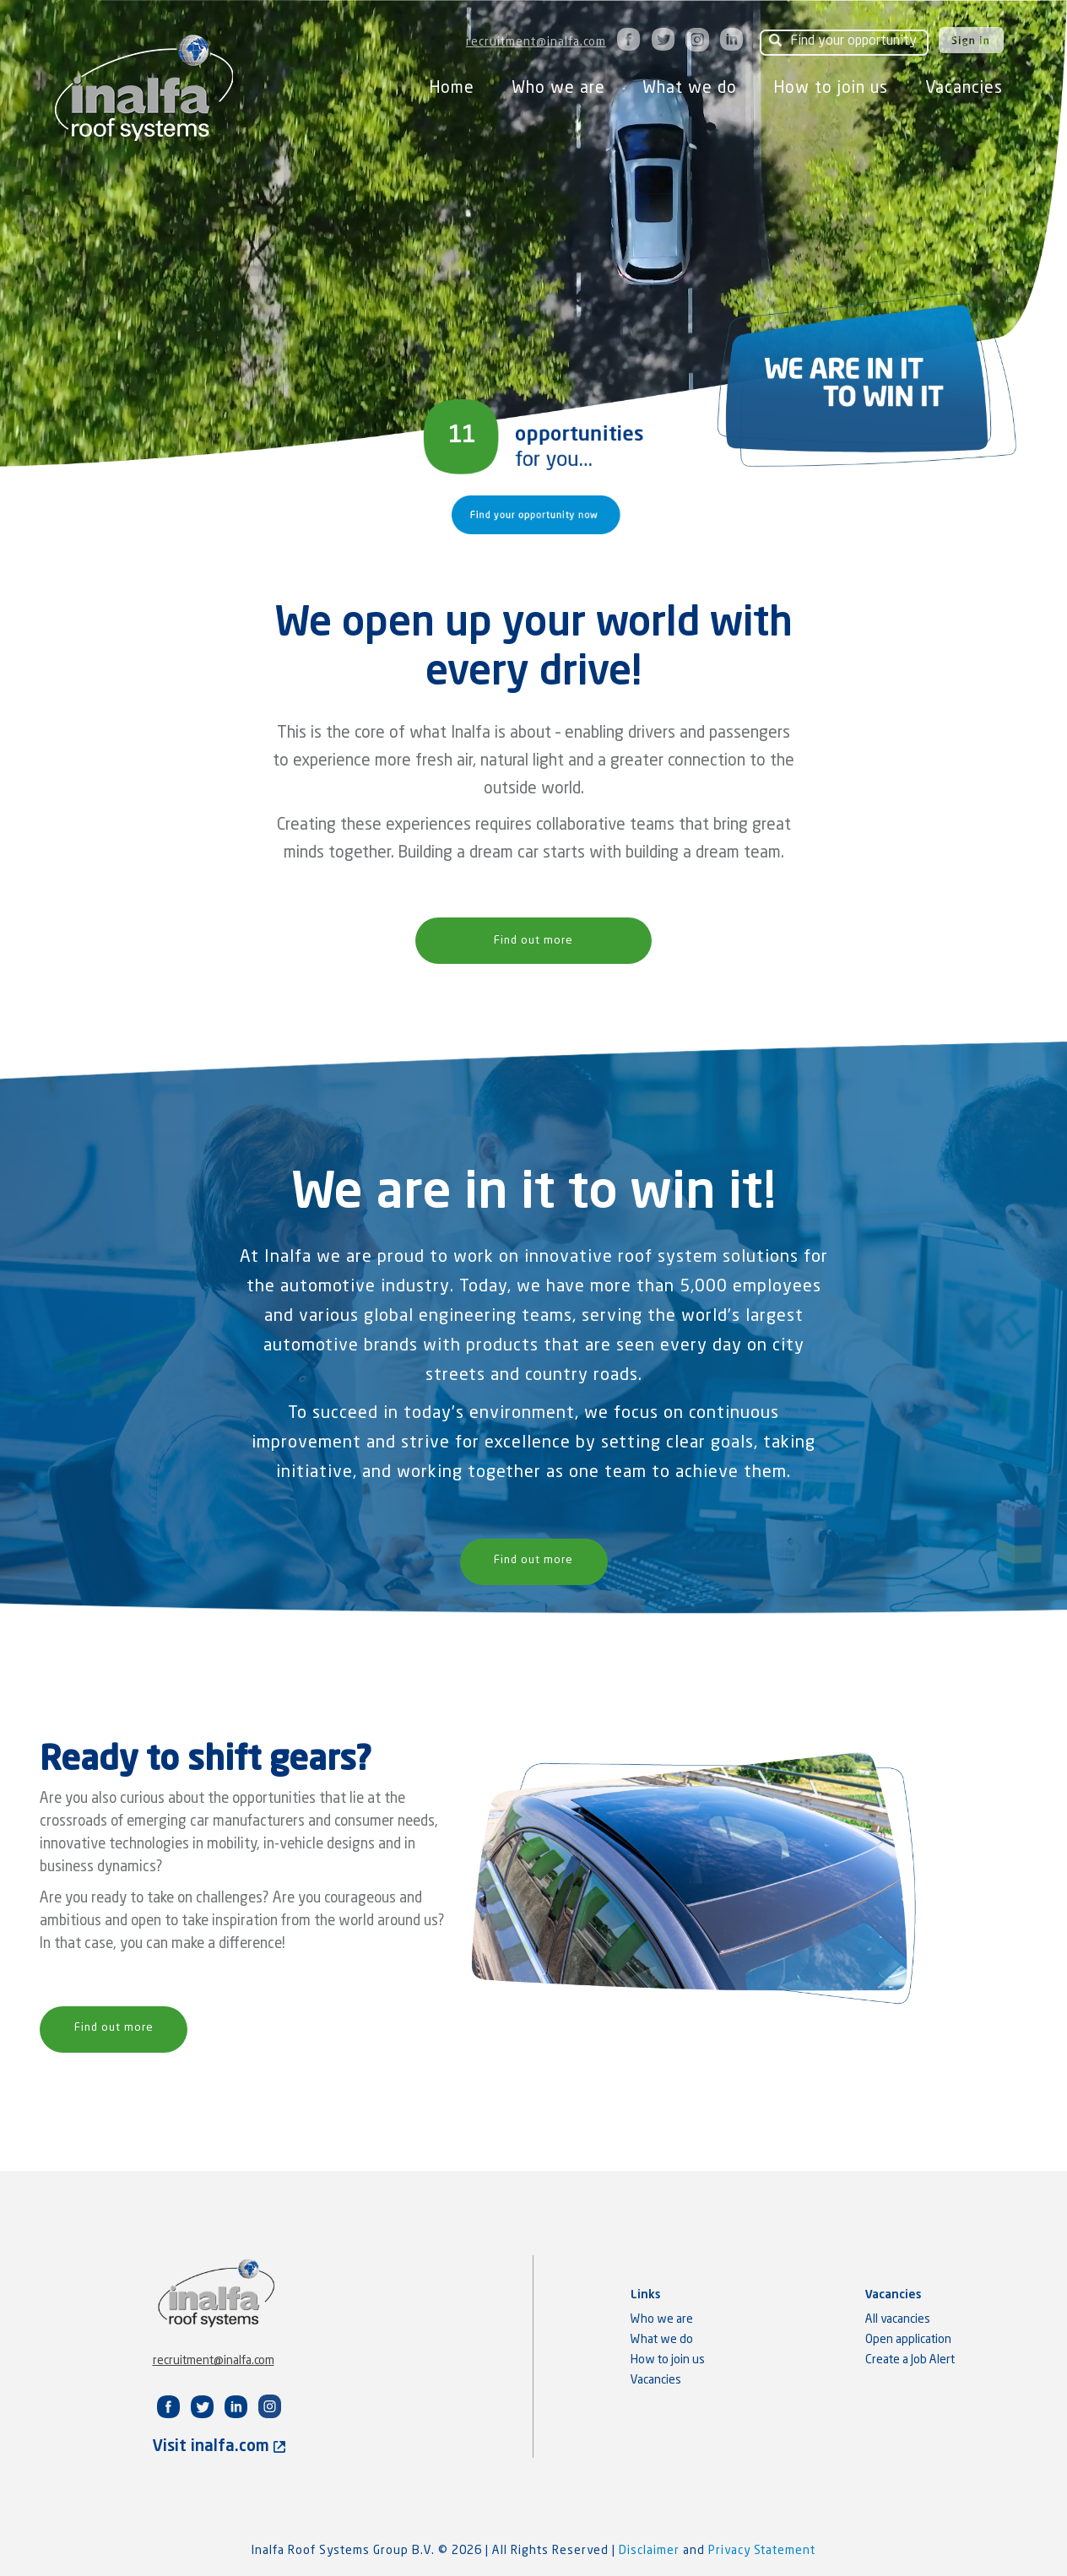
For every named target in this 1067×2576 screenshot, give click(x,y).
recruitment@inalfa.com (536, 42)
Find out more (533, 940)
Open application (908, 2340)
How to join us (831, 88)
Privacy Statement (761, 2551)
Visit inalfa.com (219, 2446)
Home (452, 88)
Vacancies (964, 88)
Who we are (558, 88)
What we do (689, 88)
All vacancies (897, 2319)
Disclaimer (651, 2551)
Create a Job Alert (910, 2360)
